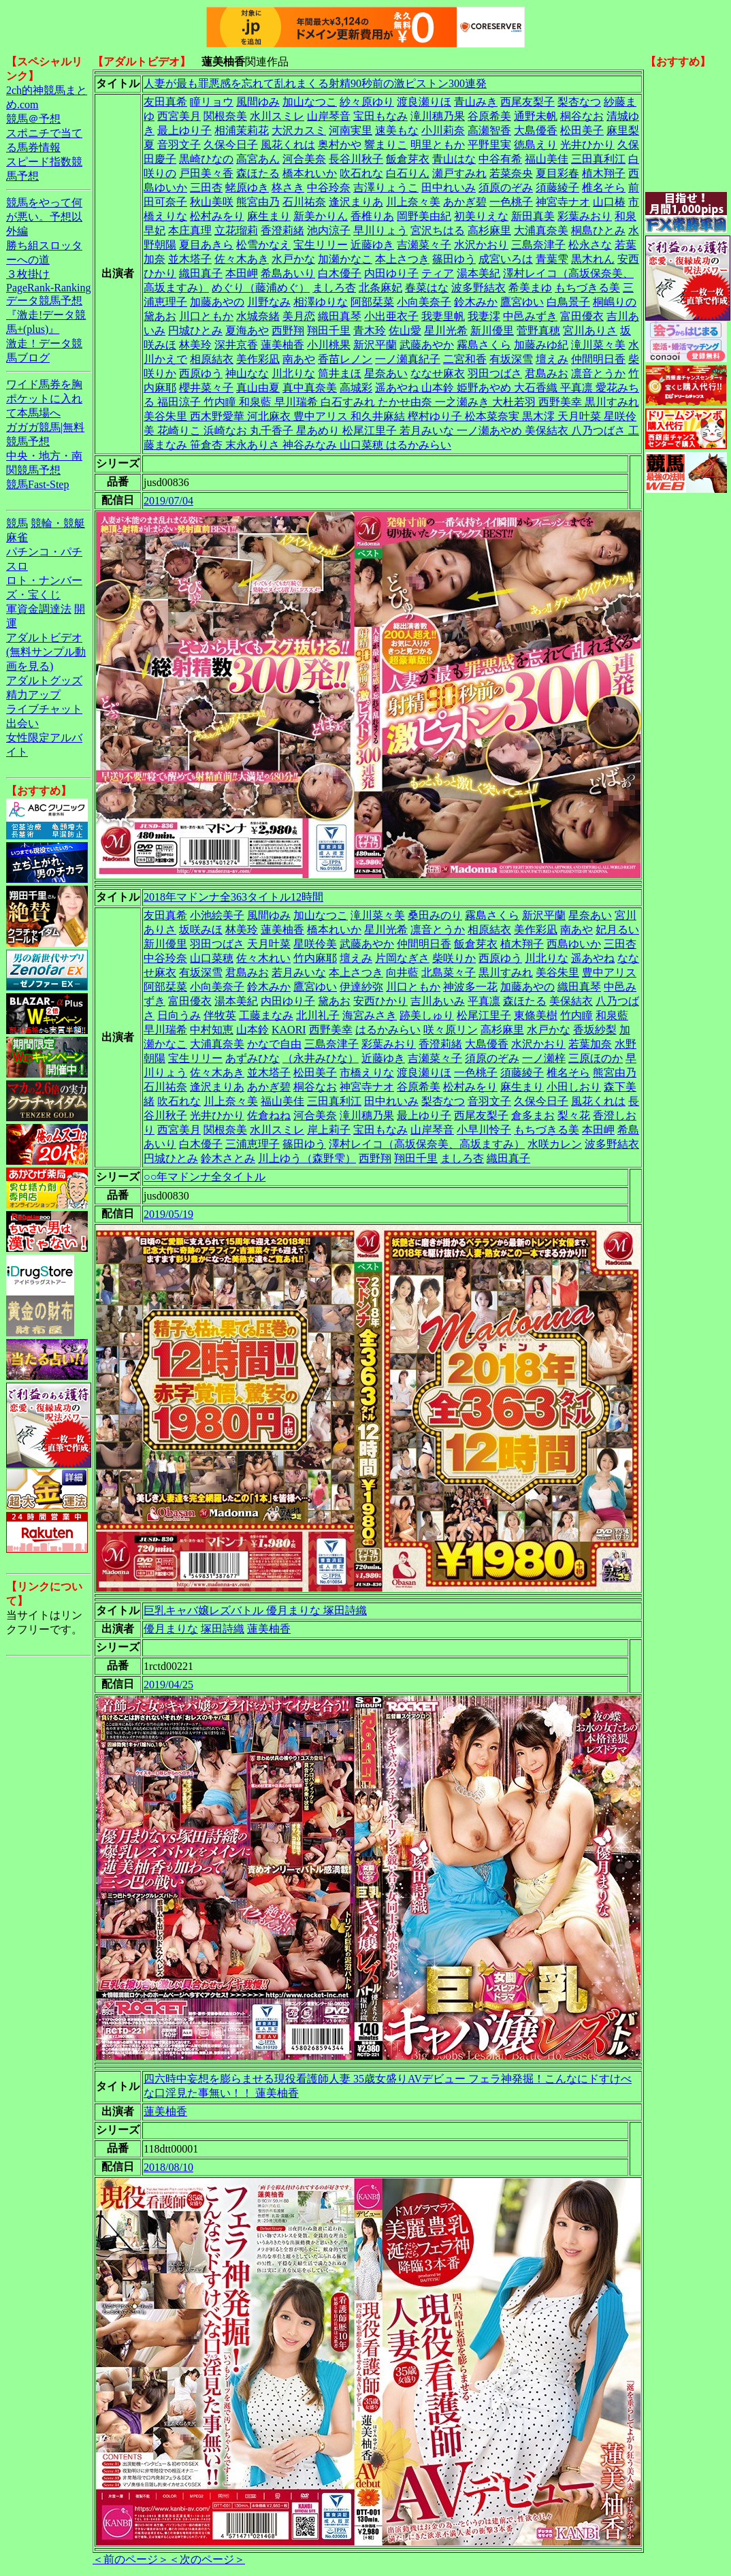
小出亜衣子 (391, 316)
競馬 (17, 523)
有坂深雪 (511, 359)
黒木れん (593, 259)
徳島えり (535, 144)
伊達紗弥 (361, 987)
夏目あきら (206, 245)
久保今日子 (231, 144)
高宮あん (258, 159)
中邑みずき (530, 316)
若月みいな (299, 972)
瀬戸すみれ (459, 173)
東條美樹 (535, 1015)
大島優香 (535, 130)
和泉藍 (612, 1015)
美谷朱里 (557, 972)
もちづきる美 (587, 287)
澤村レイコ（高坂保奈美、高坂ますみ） (427, 1144)
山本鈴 (252, 1029)
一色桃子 (511, 202)
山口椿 (609, 202)
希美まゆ (530, 287)
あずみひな (252, 1058)
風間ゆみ (258, 102)
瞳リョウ (211, 102)
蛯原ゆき (247, 187)
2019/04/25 (168, 1684)
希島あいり (288, 273)
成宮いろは (505, 259)
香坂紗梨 (595, 1029)
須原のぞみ (505, 187)
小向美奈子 (424, 302)
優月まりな (171, 1629)
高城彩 (356, 387)
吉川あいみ (437, 1001)
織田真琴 (339, 316)
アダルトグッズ (44, 680)
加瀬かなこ (345, 259)
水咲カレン (554, 1144)
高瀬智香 (489, 130)
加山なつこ (309, 102)
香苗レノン (345, 359)
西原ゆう (201, 373)
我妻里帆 (443, 316)
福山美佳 (546, 159)
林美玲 (195, 345)
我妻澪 (484, 316)
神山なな (247, 373)
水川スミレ (277, 116)
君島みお (546, 373)
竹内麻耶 (315, 958)
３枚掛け (28, 274)
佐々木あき (241, 259)
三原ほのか (595, 1058)
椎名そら (604, 187)
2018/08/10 (168, 2167)
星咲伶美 (315, 944)
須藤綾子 (557, 187)
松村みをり (217, 216)
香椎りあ (372, 216)
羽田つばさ (495, 373)
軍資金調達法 (38, 609)
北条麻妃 (380, 287)
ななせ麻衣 (437, 373)
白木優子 (339, 273)
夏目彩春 (557, 173)
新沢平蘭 (375, 345)
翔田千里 (329, 330)
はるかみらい (388, 1029)
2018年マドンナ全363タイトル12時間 (233, 897)
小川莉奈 (443, 130)
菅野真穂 (538, 330)
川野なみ (269, 302)
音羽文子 (179, 144)
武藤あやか (427, 345)
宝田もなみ (380, 116)
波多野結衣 (478, 287)
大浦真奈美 (541, 230)
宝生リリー (320, 245)
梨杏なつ (579, 102)
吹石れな (361, 173)
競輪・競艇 (58, 523)
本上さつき (402, 259)
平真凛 (484, 1001)
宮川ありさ (590, 330)
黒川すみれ (505, 972)
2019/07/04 (168, 500)
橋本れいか (309, 173)
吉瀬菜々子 (424, 245)
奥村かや (339, 144)
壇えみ (552, 359)
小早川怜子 (484, 1130)
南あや (298, 359)
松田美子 (582, 130)
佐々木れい (263, 958)
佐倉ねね (269, 1115)
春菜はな (427, 287)
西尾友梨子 (527, 102)
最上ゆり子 (184, 130)
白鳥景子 (568, 302)
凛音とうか (598, 373)
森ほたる (258, 173)
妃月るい (617, 929)
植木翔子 (604, 173)
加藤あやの (217, 302)
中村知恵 (211, 1029)
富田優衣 (582, 316)
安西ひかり (380, 1001)
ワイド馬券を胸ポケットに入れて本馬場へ (44, 399)
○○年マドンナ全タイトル (204, 1176)
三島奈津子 (538, 245)
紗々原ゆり (367, 102)
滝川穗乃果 (437, 116)
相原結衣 (211, 359)
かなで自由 (274, 1044)
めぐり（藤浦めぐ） (261, 287)
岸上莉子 (329, 1130)
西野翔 (288, 330)
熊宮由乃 (258, 202)
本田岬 (241, 273)
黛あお (160, 316)
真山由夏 (258, 387)
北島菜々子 (448, 972)
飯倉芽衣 (407, 159)
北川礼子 (318, 1015)
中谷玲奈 (329, 187)
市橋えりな (367, 1072)
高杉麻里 (489, 230)
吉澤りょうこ (386, 187)
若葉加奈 (590, 1044)
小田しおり (574, 1087)
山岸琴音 (329, 116)
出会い (22, 723)
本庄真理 (190, 230)
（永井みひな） (320, 1058)
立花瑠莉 (236, 230)
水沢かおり (481, 245)
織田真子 (201, 273)
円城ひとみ (195, 330)
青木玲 (369, 330)
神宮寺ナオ (563, 202)
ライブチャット (44, 709)
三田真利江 (598, 159)
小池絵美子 (217, 915)
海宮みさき (369, 1015)
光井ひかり (587, 144)
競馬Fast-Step (37, 484)
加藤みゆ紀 (541, 345)
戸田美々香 (206, 173)
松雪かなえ (263, 245)
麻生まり (269, 216)
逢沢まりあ (356, 202)
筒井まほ (339, 373)
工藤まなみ (266, 1015)
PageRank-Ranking (48, 287)
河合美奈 (304, 159)
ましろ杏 (334, 287)
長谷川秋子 (356, 159)
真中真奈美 (309, 387)
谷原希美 (489, 116)
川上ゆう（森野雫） (307, 1158)
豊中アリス (609, 972)
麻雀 (17, 537)
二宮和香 (465, 359)
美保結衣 (571, 1001)
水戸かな (293, 259)
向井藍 (402, 972)
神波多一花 (470, 987)
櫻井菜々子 (206, 387)
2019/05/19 (168, 1214)
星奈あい (386, 373)
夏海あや (247, 330)
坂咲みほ (201, 929)
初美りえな (481, 216)
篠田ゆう (454, 259)
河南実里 (350, 130)
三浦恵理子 (252, 1144)
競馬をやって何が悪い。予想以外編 (44, 217)
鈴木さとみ (228, 1158)
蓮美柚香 (282, 345)
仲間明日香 (598, 359)
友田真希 (165, 102)
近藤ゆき (372, 245)
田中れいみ (448, 187)
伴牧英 (220, 1015)
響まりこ (386, 144)
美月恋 (298, 316)
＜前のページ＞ (131, 2559)
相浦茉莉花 (241, 130)
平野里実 (489, 144)
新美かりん (320, 216)
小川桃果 (329, 345)
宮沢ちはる (437, 230)
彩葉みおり (584, 216)
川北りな (293, 373)
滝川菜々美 (598, 345)
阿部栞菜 (372, 302)
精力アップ (33, 695)
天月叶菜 (269, 944)
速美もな (397, 130)
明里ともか (437, 144)
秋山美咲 (211, 202)
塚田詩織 (222, 1629)
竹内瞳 (576, 1015)
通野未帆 (535, 116)
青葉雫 (552, 259)
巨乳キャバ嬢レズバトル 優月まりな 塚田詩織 (255, 1610)
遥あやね (593, 958)
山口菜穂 (211, 958)
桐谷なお (582, 116)
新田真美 (533, 216)
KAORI (289, 1029)
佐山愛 (405, 330)
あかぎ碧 (465, 202)
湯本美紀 (478, 273)
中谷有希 (500, 159)
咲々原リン (450, 1029)
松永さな (590, 245)
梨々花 (573, 1115)
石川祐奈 (304, 202)
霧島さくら (484, 345)
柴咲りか (454, 958)
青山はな (454, 159)
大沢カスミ (299, 130)
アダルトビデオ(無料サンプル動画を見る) (46, 652)
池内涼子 (329, 230)
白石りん (407, 173)
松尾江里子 (484, 1015)
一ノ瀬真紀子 (407, 359)
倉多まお (533, 1115)
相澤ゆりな (320, 302)
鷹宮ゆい (522, 302)
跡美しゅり (427, 1015)
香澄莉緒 (282, 230)
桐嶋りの (614, 302)
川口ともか (206, 316)
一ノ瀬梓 (544, 1058)
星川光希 (446, 330)
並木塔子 (190, 259)
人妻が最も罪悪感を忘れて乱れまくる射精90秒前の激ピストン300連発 (315, 83)
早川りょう (380, 230)
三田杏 (206, 187)
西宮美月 (179, 116)
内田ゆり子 (391, 273)
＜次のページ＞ (207, 2559)
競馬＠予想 (33, 119)
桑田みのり (435, 915)
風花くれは (288, 144)
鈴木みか (476, 302)
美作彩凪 (258, 359)
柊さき (288, 187)
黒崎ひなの (206, 159)
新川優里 (492, 330)
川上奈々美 (413, 202)
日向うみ (179, 1015)
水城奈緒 (258, 316)
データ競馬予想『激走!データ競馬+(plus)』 (46, 315)
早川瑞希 (165, 1029)
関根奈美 (225, 116)
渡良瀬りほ (424, 102)
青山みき (476, 102)
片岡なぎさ (402, 958)
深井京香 (236, 345)
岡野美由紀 (424, 216)
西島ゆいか (574, 944)
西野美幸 (331, 1029)
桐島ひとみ (598, 230)
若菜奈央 (511, 173)
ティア (437, 273)
